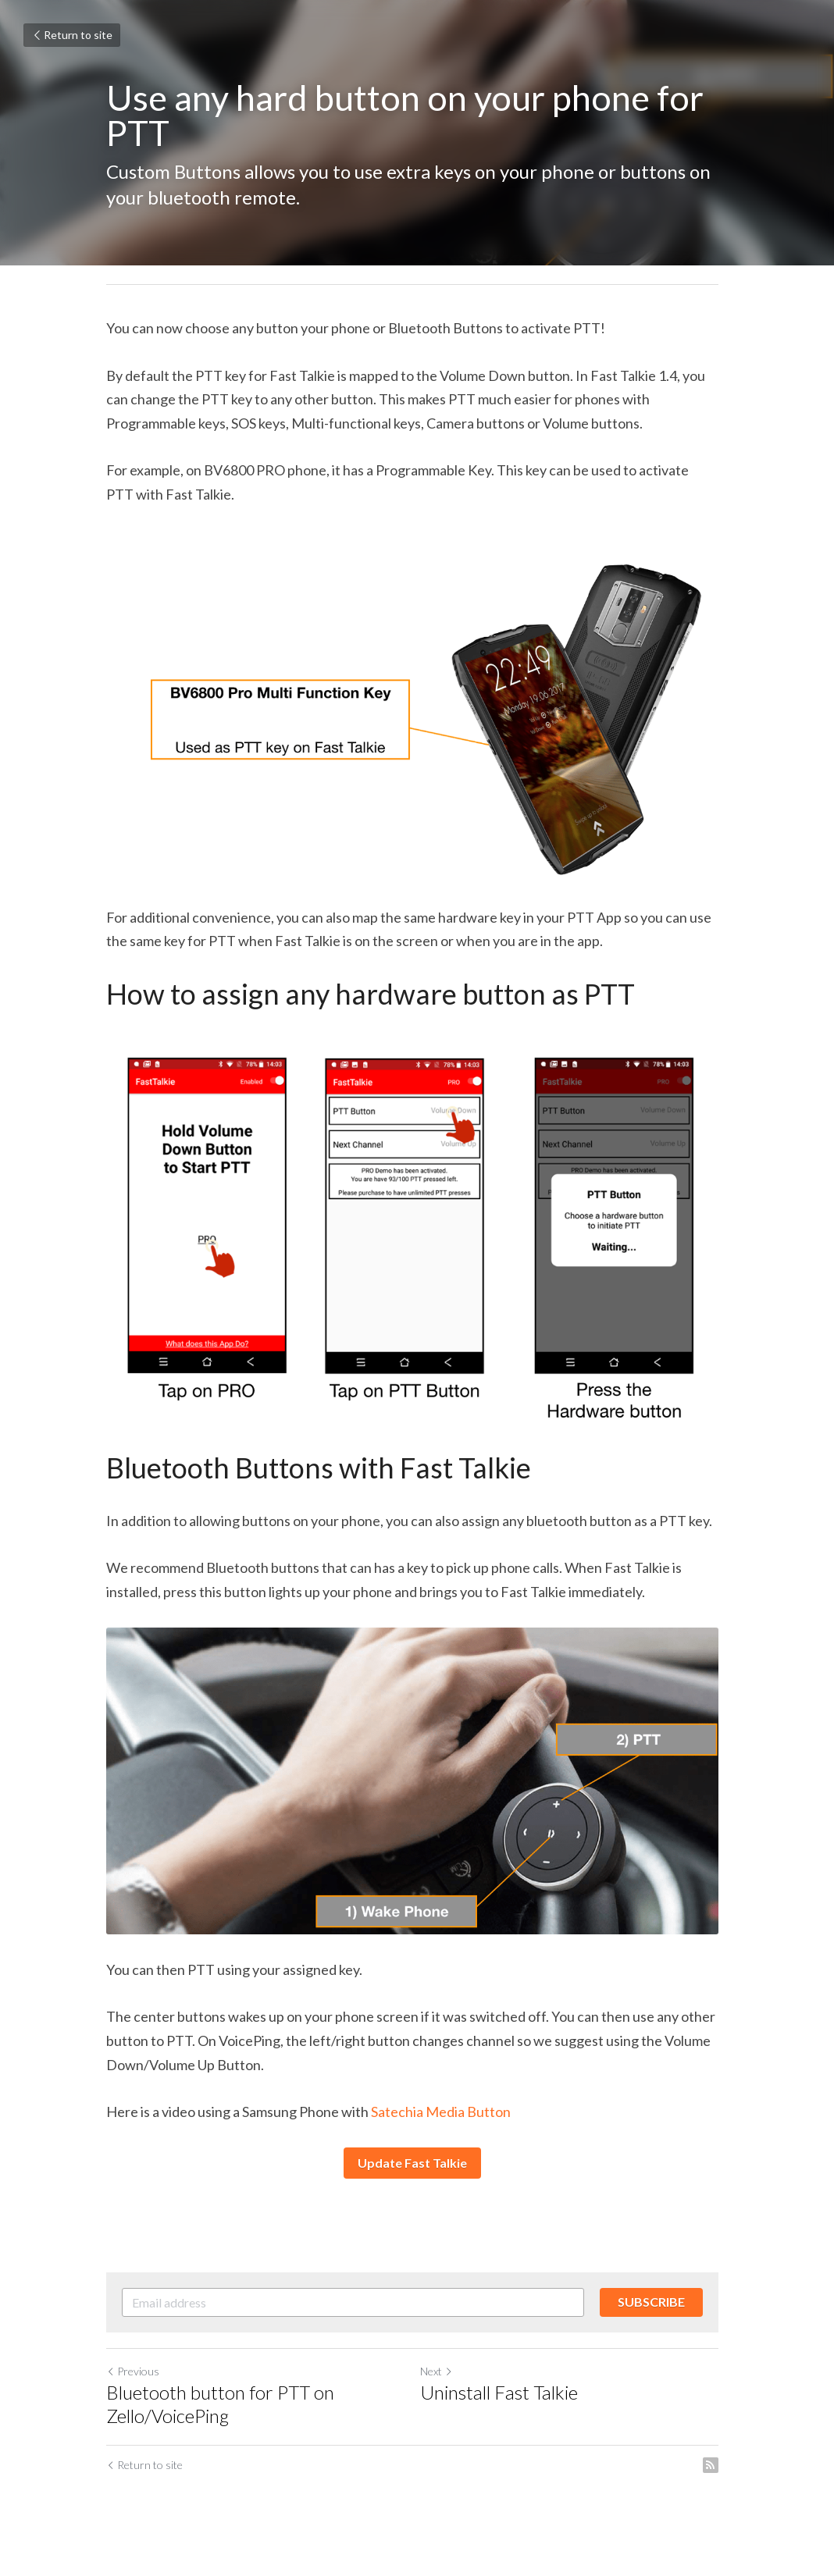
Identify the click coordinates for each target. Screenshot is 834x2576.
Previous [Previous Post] (132, 2387)
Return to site (71, 34)
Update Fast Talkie (417, 2179)
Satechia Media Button (440, 2128)
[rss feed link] (720, 2481)
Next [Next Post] (441, 2387)
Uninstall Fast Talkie (504, 2408)
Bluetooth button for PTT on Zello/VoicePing (220, 2420)
